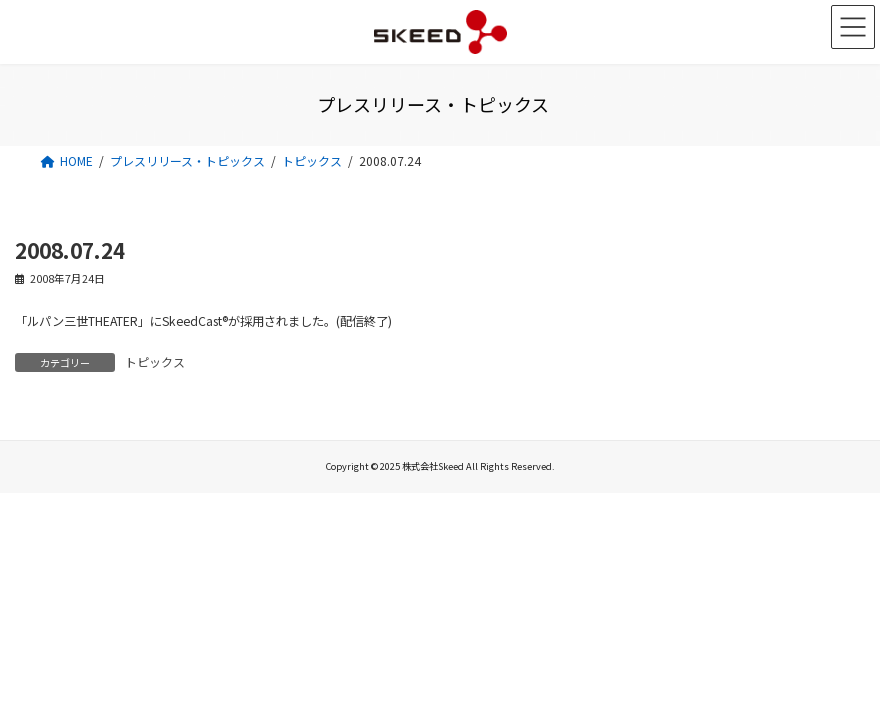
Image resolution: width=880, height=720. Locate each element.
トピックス (155, 361)
